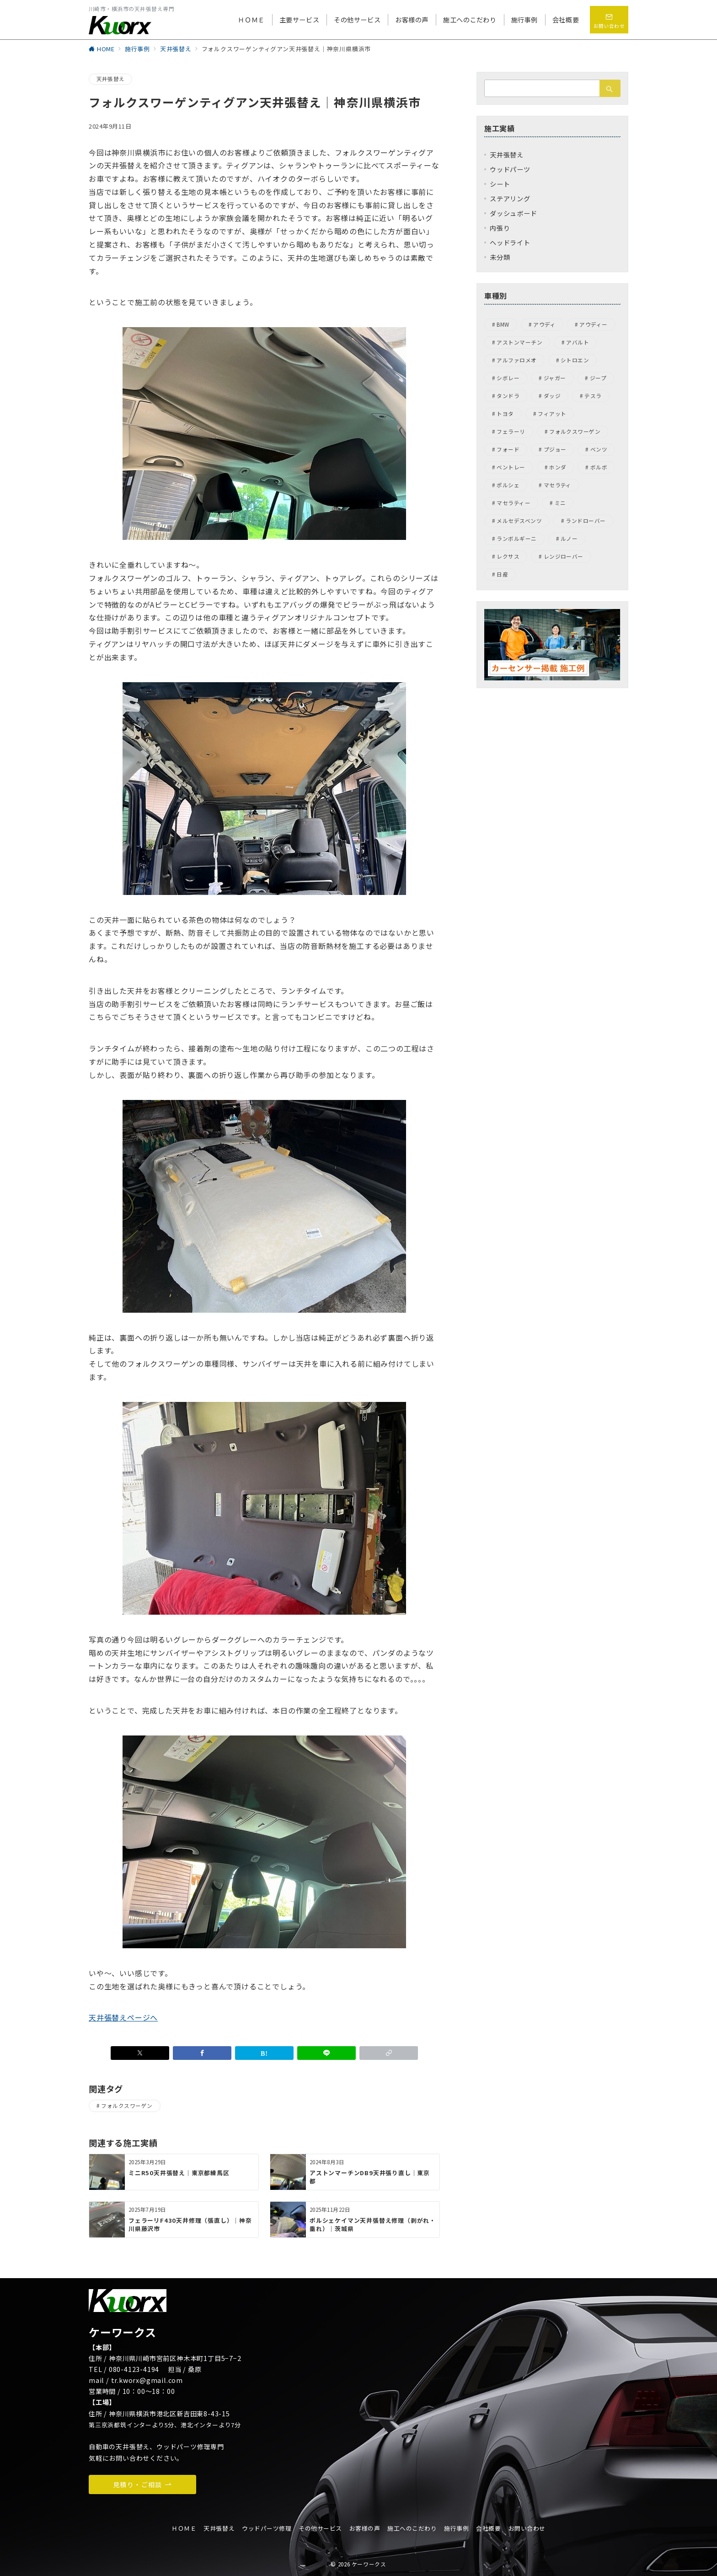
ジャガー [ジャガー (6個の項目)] (555, 378)
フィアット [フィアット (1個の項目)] (552, 413)
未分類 (500, 257)
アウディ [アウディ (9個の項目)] (544, 324)
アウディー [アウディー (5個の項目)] (593, 324)
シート (500, 184)
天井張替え (110, 78)
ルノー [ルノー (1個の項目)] (569, 538)
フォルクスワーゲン (126, 2105)
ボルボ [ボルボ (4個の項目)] (598, 467)
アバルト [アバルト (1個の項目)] (577, 342)
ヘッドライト (510, 242)
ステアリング (510, 198)
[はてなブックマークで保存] (264, 2053)
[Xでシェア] (140, 2053)
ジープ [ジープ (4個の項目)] (598, 378)
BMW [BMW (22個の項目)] (503, 324)
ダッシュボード (513, 213)
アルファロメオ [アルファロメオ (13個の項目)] (516, 360)
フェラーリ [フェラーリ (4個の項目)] (511, 431)
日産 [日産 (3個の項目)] (502, 574)
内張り (500, 227)
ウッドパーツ (510, 169)
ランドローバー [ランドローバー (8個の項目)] (585, 520)
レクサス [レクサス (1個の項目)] (508, 556)
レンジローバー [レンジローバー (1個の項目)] (563, 556)
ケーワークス (369, 2564)
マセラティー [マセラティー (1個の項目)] (513, 503)
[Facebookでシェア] (202, 2053)
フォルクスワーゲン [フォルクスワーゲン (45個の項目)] (574, 431)
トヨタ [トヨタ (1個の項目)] (505, 413)
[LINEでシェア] (326, 2053)
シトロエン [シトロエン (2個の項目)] (575, 360)
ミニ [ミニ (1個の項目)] (560, 503)
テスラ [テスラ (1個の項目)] (592, 395)
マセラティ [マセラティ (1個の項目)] (558, 485)
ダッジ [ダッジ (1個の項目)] (552, 395)
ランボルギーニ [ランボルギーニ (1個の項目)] (516, 538)
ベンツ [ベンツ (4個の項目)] (598, 449)
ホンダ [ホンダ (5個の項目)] (557, 467)
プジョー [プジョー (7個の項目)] (555, 449)
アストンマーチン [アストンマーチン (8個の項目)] (519, 342)
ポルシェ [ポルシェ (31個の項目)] (508, 485)
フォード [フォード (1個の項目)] (508, 449)
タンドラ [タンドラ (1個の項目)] (508, 395)
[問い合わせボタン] (609, 20)
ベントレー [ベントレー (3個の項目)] (511, 467)
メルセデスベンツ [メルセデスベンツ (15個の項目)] (519, 520)
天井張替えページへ (123, 2017)
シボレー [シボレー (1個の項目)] (508, 378)
